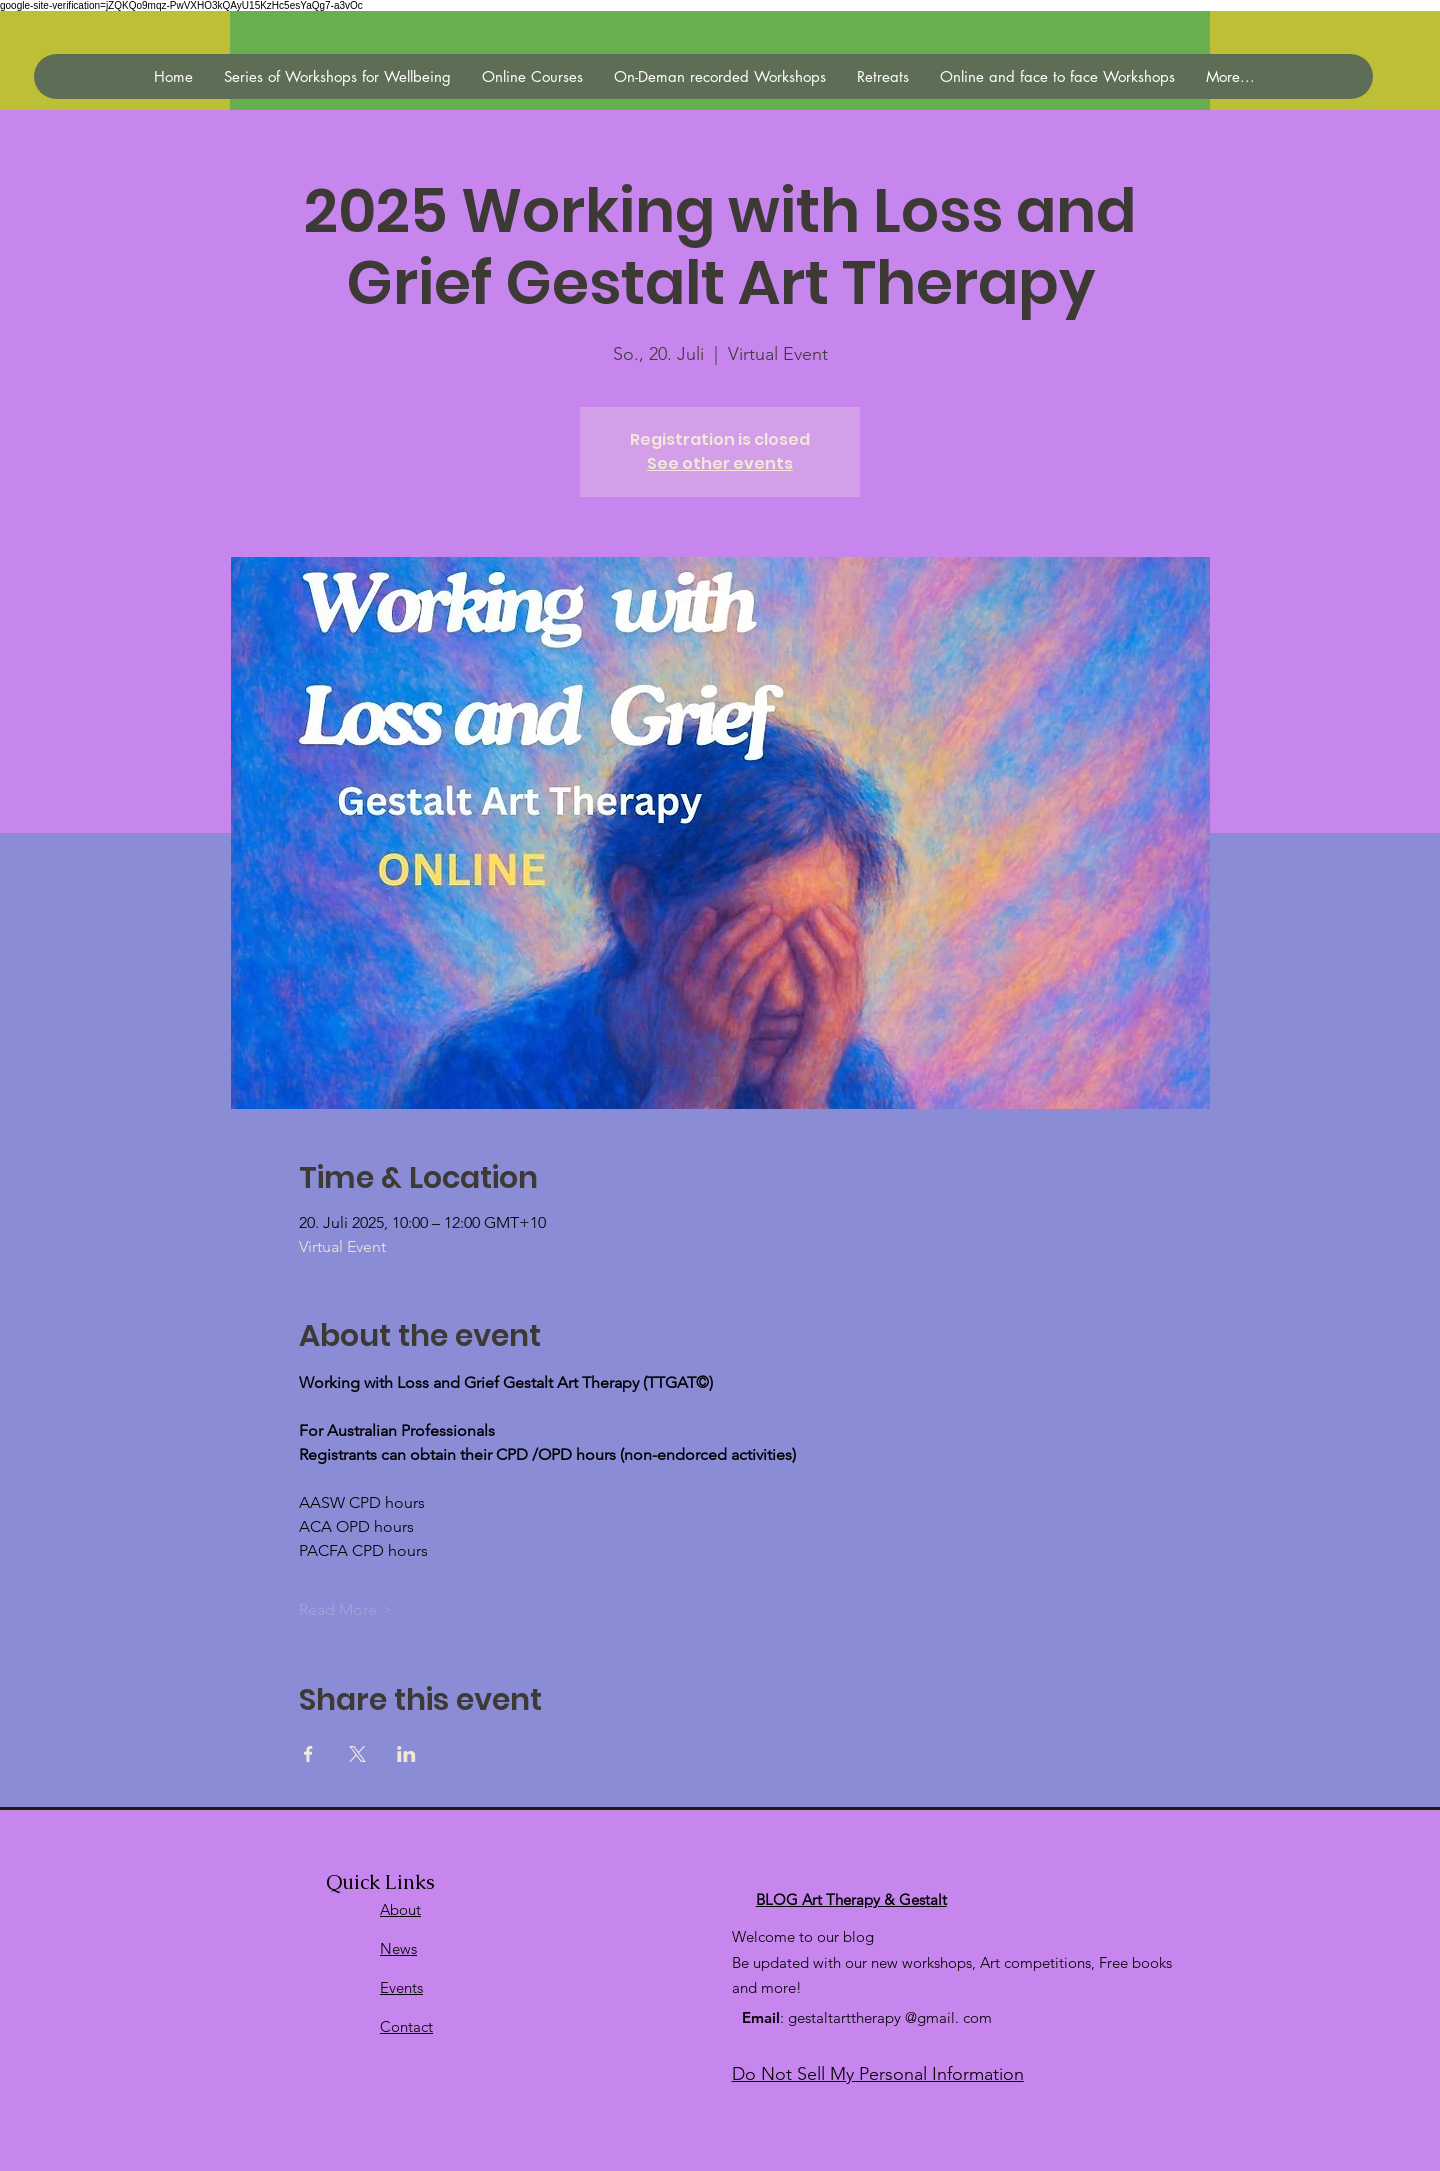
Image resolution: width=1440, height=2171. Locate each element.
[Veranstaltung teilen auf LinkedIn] (406, 1754)
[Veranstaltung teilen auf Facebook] (308, 1754)
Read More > (345, 1609)
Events (401, 1987)
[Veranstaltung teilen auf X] (357, 1754)
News (398, 1948)
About (400, 1909)
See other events (720, 463)
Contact (406, 2026)
